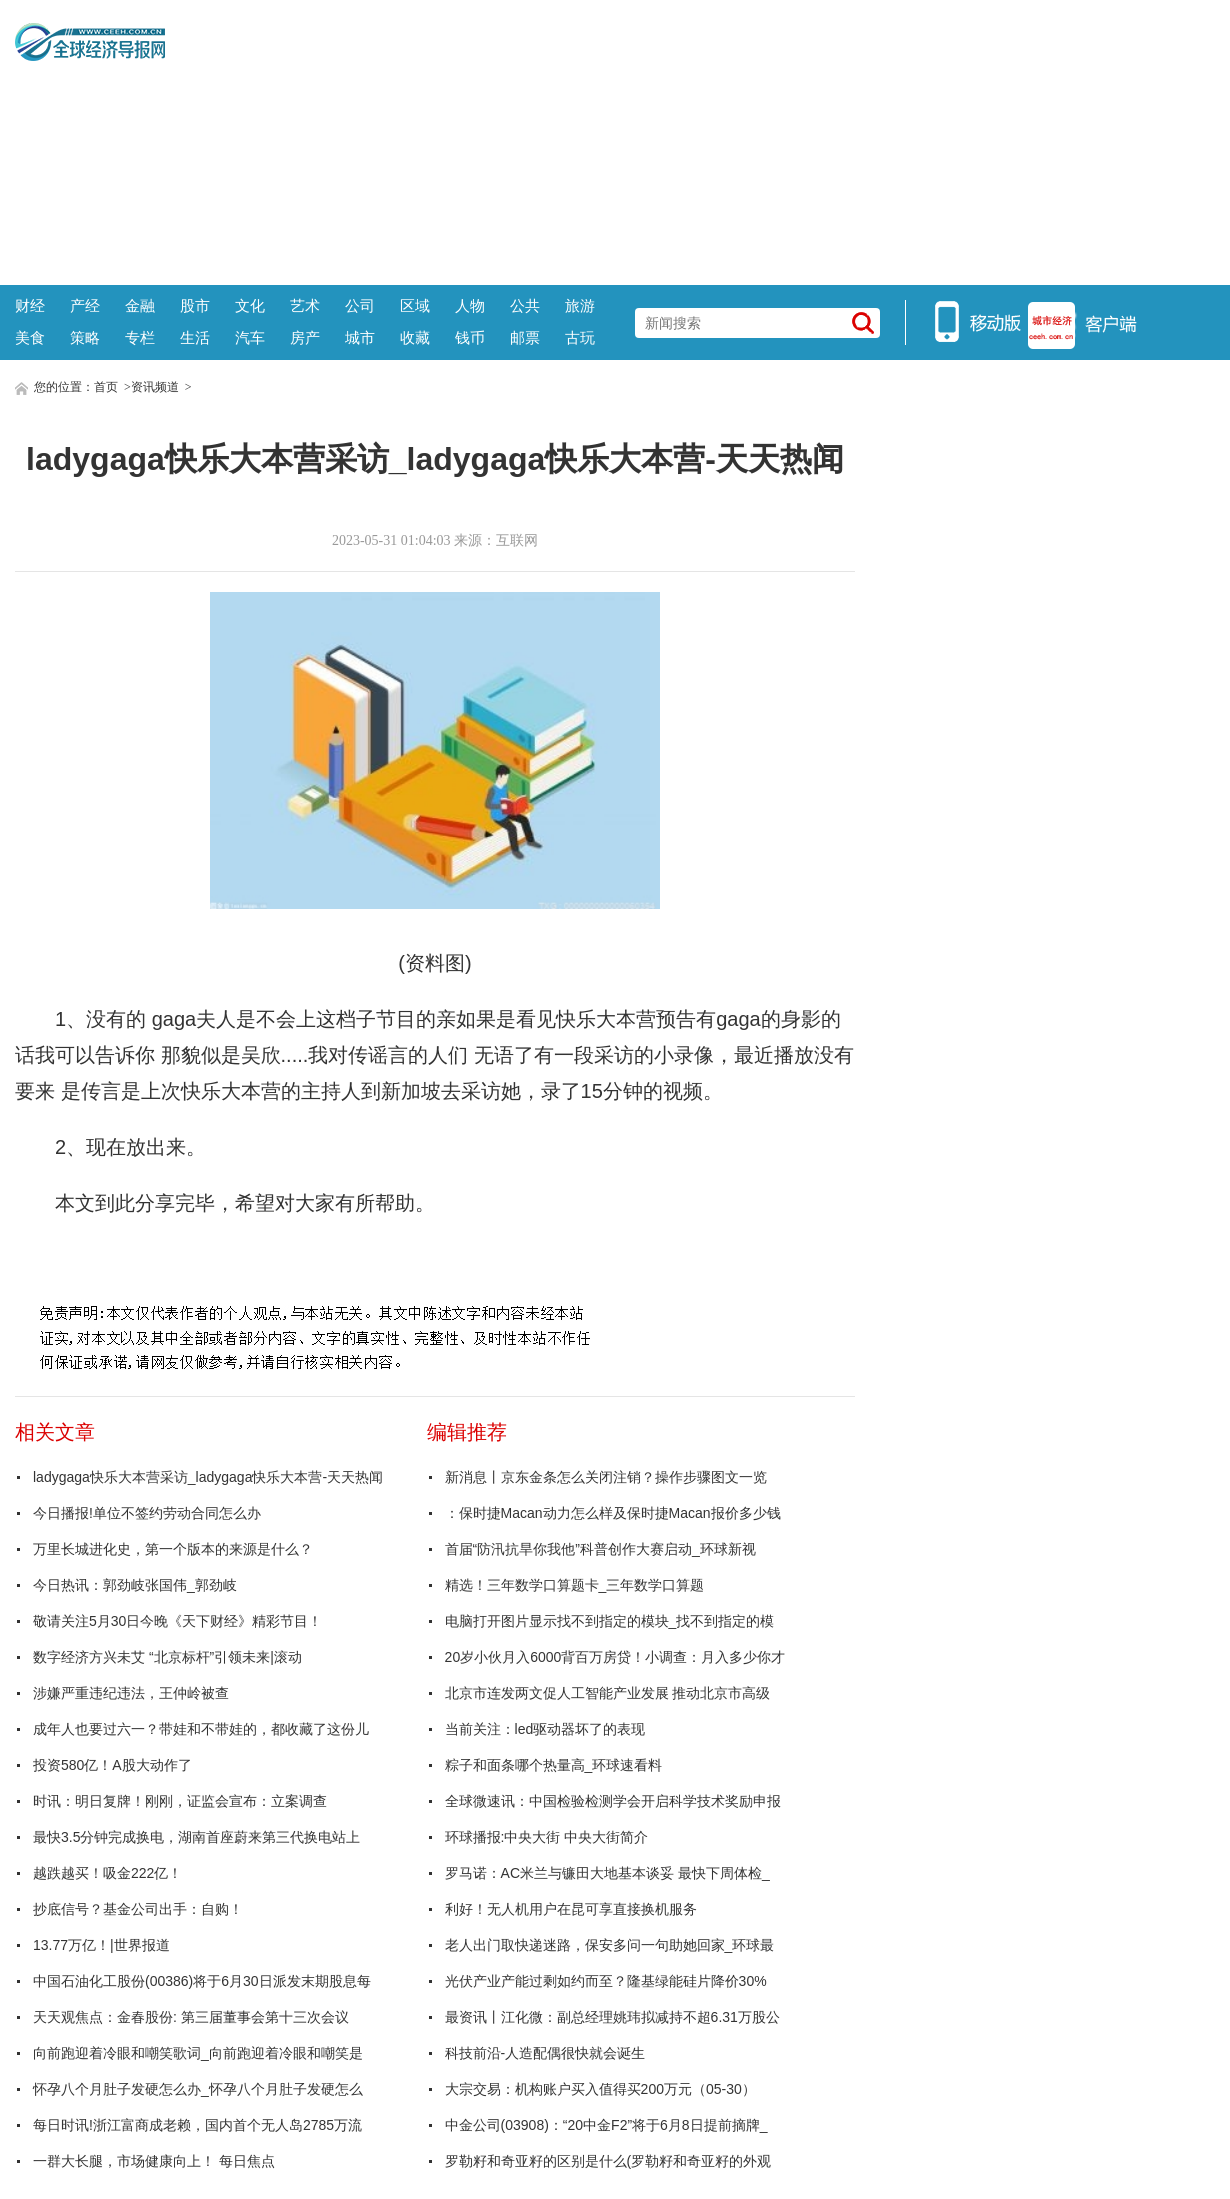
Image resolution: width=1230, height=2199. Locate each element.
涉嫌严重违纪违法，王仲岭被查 (131, 1693)
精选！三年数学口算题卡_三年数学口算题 (575, 1585)
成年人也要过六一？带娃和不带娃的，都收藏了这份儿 (201, 1729)
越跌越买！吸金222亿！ (107, 1873)
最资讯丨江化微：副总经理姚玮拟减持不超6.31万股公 (612, 2017)
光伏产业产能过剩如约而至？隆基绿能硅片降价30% (606, 1981)
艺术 (305, 305)
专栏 (140, 337)
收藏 (415, 337)
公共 (525, 305)
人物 (470, 305)
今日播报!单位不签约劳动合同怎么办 (147, 1513)
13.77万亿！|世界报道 (101, 1945)
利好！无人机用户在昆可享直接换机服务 (571, 1909)
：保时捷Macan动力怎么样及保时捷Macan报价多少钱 (613, 1513)
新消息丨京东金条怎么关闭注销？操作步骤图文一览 (606, 1477)
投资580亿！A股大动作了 (112, 1765)
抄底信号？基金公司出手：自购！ (138, 1909)
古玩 (580, 337)
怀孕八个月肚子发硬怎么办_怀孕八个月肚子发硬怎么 (198, 2089)
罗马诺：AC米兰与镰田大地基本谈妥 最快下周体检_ (607, 1873)
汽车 (250, 337)
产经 (85, 305)
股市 (195, 305)
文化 (250, 305)
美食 (30, 337)
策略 (85, 337)
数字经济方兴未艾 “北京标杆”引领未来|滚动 (167, 1657)
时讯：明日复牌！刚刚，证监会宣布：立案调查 (180, 1801)
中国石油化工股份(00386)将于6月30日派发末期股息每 (202, 1981)
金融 (140, 305)
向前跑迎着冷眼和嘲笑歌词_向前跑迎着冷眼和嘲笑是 (198, 2053)
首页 (106, 387)
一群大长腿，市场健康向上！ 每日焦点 (154, 2161)
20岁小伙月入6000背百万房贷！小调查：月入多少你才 (615, 1657)
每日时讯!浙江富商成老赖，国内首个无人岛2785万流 (197, 2125)
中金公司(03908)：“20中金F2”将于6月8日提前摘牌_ (606, 2125)
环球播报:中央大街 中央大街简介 (547, 1837)
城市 (360, 337)
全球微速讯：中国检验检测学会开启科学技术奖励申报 (613, 1801)
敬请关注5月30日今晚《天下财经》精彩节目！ (177, 1621)
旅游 (580, 305)
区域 (415, 305)
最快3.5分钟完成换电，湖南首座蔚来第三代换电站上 (196, 1837)
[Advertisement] (690, 140)
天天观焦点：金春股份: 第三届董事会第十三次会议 (191, 2017)
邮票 (525, 337)
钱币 (470, 337)
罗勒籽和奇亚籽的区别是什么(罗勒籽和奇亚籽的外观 (608, 2161)
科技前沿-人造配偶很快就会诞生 (545, 2053)
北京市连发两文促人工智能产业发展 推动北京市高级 (608, 1693)
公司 (360, 305)
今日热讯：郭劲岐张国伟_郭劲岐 (135, 1585)
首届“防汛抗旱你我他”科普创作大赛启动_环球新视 (600, 1549)
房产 (305, 337)
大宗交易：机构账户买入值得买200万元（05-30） (600, 2089)
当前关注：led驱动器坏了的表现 (545, 1729)
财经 (30, 305)
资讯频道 (155, 387)
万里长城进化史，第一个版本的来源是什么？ (173, 1549)
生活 (195, 337)
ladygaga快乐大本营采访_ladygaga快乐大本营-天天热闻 (208, 1477)
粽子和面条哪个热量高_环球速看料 (554, 1765)
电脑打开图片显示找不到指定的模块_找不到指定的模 (610, 1621)
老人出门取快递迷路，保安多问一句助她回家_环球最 (610, 1945)
